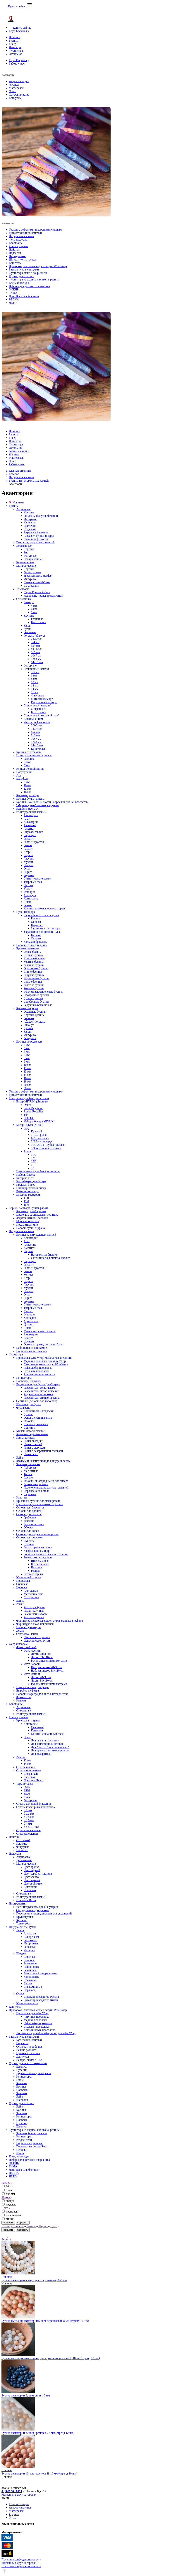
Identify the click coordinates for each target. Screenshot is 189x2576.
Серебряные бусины (36, 1001)
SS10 (27, 1790)
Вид (26, 1128)
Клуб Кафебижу (19, 31)
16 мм (34, 692)
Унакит (28, 888)
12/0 (33, 1158)
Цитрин (28, 885)
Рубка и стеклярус (27, 1191)
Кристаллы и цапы (28, 1720)
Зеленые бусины (34, 965)
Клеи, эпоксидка (19, 282)
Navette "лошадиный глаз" (47, 1733)
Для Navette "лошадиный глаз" (50, 1747)
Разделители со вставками (40, 1387)
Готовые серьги (33, 1574)
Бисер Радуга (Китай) (29, 1124)
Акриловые (23, 509)
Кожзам (21, 1700)
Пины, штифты (25, 1437)
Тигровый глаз (33, 881)
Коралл (28, 855)
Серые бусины (33, 981)
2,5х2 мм (36, 725)
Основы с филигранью (38, 1417)
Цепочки (21, 1587)
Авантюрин (31, 815)
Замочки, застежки (28, 1464)
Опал (27, 868)
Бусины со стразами (28, 752)
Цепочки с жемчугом (37, 1640)
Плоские (21, 1843)
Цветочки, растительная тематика (37, 1214)
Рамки (20, 1604)
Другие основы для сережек (33, 2073)
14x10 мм (37, 662)
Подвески (15, 252)
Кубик (27, 628)
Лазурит (29, 858)
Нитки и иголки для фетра (32, 1687)
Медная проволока (35, 2020)
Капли (27, 1031)
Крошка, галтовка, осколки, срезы (45, 908)
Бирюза (28, 1251)
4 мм (34, 605)
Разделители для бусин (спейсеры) (38, 1384)
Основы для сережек (29, 1537)
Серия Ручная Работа (37, 592)
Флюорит (29, 891)
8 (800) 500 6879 (11, 2491)
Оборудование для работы (32, 1910)
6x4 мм (35, 645)
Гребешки (30, 1517)
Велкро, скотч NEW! (29, 2059)
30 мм (27, 1088)
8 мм (34, 612)
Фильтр (6, 2239)
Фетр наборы (32, 1663)
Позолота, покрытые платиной (35, 542)
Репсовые (30, 1946)
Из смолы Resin (26, 1900)
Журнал (14, 84)
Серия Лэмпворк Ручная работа (29, 1208)
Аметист (29, 828)
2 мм (27, 1044)
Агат (27, 818)
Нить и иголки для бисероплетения (38, 1171)
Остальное (15, 53)
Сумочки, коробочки (29, 2046)
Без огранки (38, 622)
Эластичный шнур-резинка (41, 1973)
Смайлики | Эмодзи (36, 539)
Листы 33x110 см (42, 1680)
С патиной (30, 1886)
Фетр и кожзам (18, 239)
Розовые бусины (34, 988)
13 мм (27, 1071)
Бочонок (29, 1018)
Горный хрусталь (34, 841)
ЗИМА (13, 292)
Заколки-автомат (34, 1524)
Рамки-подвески (34, 1617)
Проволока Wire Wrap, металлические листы (44, 1357)
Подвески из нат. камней (31, 1351)
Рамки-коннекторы (35, 1614)
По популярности (14, 2226)
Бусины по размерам (29, 1041)
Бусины (13, 40)
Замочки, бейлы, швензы (31, 2133)
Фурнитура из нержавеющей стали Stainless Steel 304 (49, 1620)
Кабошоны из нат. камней (32, 1347)
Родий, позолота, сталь (38, 1557)
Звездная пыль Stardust (38, 575)
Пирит (28, 871)
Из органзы (31, 1943)
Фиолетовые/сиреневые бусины (43, 991)
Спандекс (22, 1584)
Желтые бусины (34, 961)
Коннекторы (24, 1377)
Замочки (29, 1421)
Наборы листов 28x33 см (46, 1667)
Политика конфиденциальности (21, 2559)
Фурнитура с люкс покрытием (35, 1624)
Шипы (20, 1600)
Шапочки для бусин (28, 1404)
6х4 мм (35, 732)
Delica (27, 1104)
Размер (28, 1151)
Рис (26, 552)
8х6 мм (35, 735)
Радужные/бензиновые (38, 1005)
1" (32, 1164)
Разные (28, 1477)
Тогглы (28, 1474)
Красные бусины (34, 958)
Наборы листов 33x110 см (47, 1670)
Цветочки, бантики (28, 2053)
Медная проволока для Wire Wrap (45, 1361)
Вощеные (30, 1956)
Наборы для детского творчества (29, 286)
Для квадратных (41, 1753)
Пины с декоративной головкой (43, 1450)
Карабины (30, 1494)
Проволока (23, 1580)
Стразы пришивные (28, 1770)
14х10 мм (37, 745)
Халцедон (30, 895)
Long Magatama (33, 1108)
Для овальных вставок (45, 1740)
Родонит (29, 875)
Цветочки (30, 525)
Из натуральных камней (31, 811)
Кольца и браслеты (35, 941)
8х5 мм (10, 2193)
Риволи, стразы (18, 246)
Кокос (27, 762)
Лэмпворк (15, 47)
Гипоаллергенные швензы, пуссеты (46, 1554)
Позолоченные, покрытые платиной (46, 1487)
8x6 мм (35, 652)
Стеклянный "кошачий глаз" (41, 715)
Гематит (29, 838)
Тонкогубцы (23, 1923)
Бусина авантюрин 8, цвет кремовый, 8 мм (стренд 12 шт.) (37, 2432)
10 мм (34, 682)
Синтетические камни (37, 878)
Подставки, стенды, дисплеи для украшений (44, 1913)
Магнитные (31, 1470)
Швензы (29, 1544)
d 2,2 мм (29, 1813)
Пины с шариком (34, 1447)
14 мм (34, 688)
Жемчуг (28, 1274)
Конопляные (31, 1976)
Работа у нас (17, 63)
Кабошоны (15, 242)
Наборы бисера (25, 1174)
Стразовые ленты (27, 1633)
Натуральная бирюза (44, 1254)
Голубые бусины (34, 975)
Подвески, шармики (28, 1381)
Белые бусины (33, 951)
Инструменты (17, 256)
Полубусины (24, 772)
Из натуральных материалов (34, 755)
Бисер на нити (25, 1178)
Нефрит (28, 865)
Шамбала (22, 778)
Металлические (26, 565)
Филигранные (32, 572)
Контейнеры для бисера (31, 1181)
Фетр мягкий (32, 1673)
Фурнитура (16, 50)
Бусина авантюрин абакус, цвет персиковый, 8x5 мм (34, 2280)
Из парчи (29, 1950)
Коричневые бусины (36, 978)
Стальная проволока (36, 1371)
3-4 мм (35, 642)
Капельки (30, 522)
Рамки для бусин (34, 1607)
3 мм (27, 1048)
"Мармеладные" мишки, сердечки (37, 805)
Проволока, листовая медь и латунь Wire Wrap (38, 266)
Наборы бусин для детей (31, 945)
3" (32, 1168)
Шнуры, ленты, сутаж (22, 259)
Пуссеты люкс (40, 1564)
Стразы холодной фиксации (33, 1803)
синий (9, 2218)
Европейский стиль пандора (41, 915)
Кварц (27, 851)
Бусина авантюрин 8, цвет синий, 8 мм (25, 2395)
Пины (19, 2079)
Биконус (29, 602)
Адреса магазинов (20, 2507)
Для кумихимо (33, 1986)
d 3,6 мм (29, 1820)
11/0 (33, 1154)
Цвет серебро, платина (38, 1873)
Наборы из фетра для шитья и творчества (42, 1693)
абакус (10, 2200)
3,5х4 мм (36, 728)
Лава (27, 765)
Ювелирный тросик (28, 1577)
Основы (36, 921)
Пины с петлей (33, 1444)
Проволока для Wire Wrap (32, 2013)
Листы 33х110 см (42, 1657)
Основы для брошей (29, 1510)
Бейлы (20, 1457)
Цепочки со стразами (37, 1637)
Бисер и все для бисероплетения (29, 1098)
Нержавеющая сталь (36, 1490)
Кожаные (29, 1960)
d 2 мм (28, 1810)
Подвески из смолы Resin (32, 2146)
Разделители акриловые (38, 1394)
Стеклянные (24, 599)
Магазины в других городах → (20, 2494)
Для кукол (22, 2056)
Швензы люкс (40, 1560)
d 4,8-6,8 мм (31, 1827)
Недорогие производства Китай (43, 595)
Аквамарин (31, 821)
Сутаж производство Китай (41, 2000)
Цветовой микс (33, 1883)
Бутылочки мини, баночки (25, 232)
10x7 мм (36, 655)
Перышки (22, 2043)
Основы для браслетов (30, 1507)
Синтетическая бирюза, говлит (50, 1257)
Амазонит (30, 825)
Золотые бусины (34, 985)
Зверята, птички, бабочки (32, 1218)
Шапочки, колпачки (36, 1424)
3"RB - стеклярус (41, 1141)
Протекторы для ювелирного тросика (39, 1504)
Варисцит (30, 835)
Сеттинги (29, 1427)
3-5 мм (35, 672)
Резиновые (30, 1970)
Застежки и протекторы (46, 928)
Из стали (36, 1567)
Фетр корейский (26, 1647)
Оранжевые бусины (36, 968)
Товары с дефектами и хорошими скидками (36, 229)
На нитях (22, 1850)
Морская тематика (27, 1221)
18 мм (27, 1081)
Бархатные (30, 1940)
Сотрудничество (19, 94)
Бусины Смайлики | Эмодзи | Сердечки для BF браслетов (52, 802)
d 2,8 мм (29, 1817)
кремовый (12, 2211)
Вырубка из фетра (27, 1690)
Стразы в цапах (26, 1767)
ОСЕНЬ (14, 289)
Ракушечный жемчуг (44, 702)
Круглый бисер (25, 1184)
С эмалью (30, 1890)
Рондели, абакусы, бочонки (41, 515)
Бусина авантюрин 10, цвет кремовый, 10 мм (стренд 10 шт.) (39, 2473)
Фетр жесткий (32, 1650)
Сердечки (30, 529)
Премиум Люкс (33, 1780)
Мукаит (28, 861)
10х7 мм (36, 738)
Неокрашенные (33, 559)
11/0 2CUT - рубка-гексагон (48, 1144)
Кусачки (21, 1920)
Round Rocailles (33, 1111)
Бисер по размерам (28, 1194)
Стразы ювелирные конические (36, 1807)
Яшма (27, 901)
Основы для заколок (29, 1514)
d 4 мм (28, 1823)
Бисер (12, 43)
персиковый (13, 2215)
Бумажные (30, 1980)
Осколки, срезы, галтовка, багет (43, 1344)
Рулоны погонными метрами (49, 1660)
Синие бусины (33, 971)
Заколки (29, 1520)
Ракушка (29, 758)
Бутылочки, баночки (29, 2039)
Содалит (29, 1341)
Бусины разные (33, 998)
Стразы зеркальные (28, 1830)
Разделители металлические (41, 1391)
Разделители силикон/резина (41, 1397)
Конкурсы (15, 97)
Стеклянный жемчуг (36, 668)
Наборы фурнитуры (28, 1627)
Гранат (28, 845)
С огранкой (38, 708)
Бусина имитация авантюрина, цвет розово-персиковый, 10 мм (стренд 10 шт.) (50, 2358)
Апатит (28, 848)
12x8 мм (36, 658)
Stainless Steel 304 (27, 808)
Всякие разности (26, 2049)
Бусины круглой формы (31, 1211)
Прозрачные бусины (36, 995)
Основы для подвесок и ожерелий (37, 1534)
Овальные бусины (35, 1011)
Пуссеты (29, 1540)
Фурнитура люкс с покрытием (28, 272)
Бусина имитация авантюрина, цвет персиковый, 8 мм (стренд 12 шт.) (45, 2320)
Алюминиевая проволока (39, 1374)
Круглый (36, 1131)
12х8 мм (36, 742)
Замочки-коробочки (36, 1484)
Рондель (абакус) (34, 635)
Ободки (28, 1527)
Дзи (18, 775)
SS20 (27, 1793)
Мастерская (16, 87)
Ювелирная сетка (27, 2003)
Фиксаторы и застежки (38, 1547)
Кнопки (36, 935)
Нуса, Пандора (25, 911)
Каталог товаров (19, 2504)
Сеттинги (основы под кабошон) (36, 1401)
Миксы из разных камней (40, 1331)
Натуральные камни (21, 236)
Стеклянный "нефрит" (37, 705)
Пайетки (14, 249)
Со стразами (31, 585)
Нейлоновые (31, 1966)
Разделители (24, 2139)
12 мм (34, 685)
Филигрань (23, 1407)
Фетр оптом (23, 1697)
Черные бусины (33, 955)
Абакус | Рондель (34, 1021)
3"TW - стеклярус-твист (46, 1148)
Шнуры (21, 1953)
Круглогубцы (24, 1916)
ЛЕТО (13, 302)
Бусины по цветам (27, 948)
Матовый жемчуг (42, 698)
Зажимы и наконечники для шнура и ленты (43, 1460)
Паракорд (30, 1990)
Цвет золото (31, 1876)
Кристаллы (38, 748)
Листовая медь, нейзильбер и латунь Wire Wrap (45, 2033)
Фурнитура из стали (21, 276)
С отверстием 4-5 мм (37, 582)
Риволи (20, 1757)
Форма (45, 2226)
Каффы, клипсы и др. (37, 1550)
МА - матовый (40, 1138)
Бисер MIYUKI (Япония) (32, 1101)
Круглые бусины (34, 1014)
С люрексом (31, 1936)
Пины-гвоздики (33, 1440)
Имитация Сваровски (37, 722)
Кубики (28, 1028)
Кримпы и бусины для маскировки (38, 1500)
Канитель (15, 262)
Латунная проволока (36, 2016)
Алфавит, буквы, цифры (39, 535)
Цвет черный (32, 1880)
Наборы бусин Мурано (30, 1227)
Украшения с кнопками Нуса (42, 931)
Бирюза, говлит (33, 831)
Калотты (21, 1497)
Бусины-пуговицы (27, 795)
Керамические (25, 562)
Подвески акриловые (29, 2143)
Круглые (29, 512)
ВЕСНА (14, 299)
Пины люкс (31, 1454)
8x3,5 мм (36, 648)
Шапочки (22, 2099)
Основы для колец (27, 1530)
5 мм (27, 1054)
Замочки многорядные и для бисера (46, 1480)
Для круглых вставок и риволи (50, 1750)
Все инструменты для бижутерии (37, 1906)
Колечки (21, 2083)
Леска (20, 1630)
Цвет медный (32, 1870)
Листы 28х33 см (41, 1653)
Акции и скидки (19, 81)
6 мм (34, 608)
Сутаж (20, 1993)
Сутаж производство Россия (41, 1996)
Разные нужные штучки (24, 269)
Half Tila (29, 1118)
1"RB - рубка (39, 1134)
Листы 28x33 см (41, 1677)
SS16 (27, 1787)
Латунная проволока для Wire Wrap (46, 1364)
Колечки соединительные (32, 1434)
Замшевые (30, 1963)
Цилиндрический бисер (31, 1188)
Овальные (30, 632)
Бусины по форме (27, 1008)
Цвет (55, 2226)
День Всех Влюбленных (24, 296)
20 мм (27, 1084)
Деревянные (24, 545)
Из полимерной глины (30, 768)
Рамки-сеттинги (34, 1610)
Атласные (30, 1933)
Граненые (37, 618)
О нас (12, 91)
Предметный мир (27, 1224)
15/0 (33, 1161)
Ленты (20, 1930)
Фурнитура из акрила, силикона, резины (34, 279)
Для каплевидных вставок (47, 1743)
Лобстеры (30, 1467)
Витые (28, 1983)
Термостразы (24, 1783)
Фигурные (30, 519)
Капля (27, 625)
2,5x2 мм (36, 638)
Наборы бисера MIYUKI (39, 1121)
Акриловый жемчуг (36, 532)
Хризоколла (31, 898)
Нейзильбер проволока (38, 1367)
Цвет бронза (31, 1866)
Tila (26, 1114)
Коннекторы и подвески (39, 1411)
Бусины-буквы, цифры (30, 798)
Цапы (27, 1737)
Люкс (27, 1797)
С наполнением (33, 718)
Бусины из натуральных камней (36, 1234)
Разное (28, 905)
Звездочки (30, 1038)
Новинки (14, 37)
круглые (11, 2204)
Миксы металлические (30, 1430)
